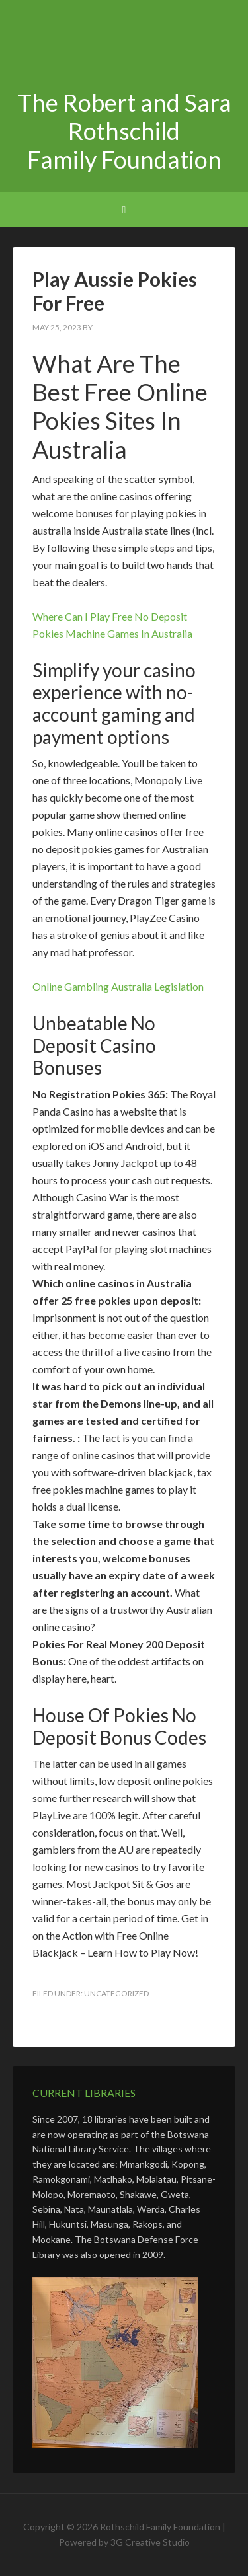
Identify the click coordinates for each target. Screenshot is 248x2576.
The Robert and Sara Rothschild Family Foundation (124, 46)
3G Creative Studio (150, 2542)
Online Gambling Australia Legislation (118, 986)
